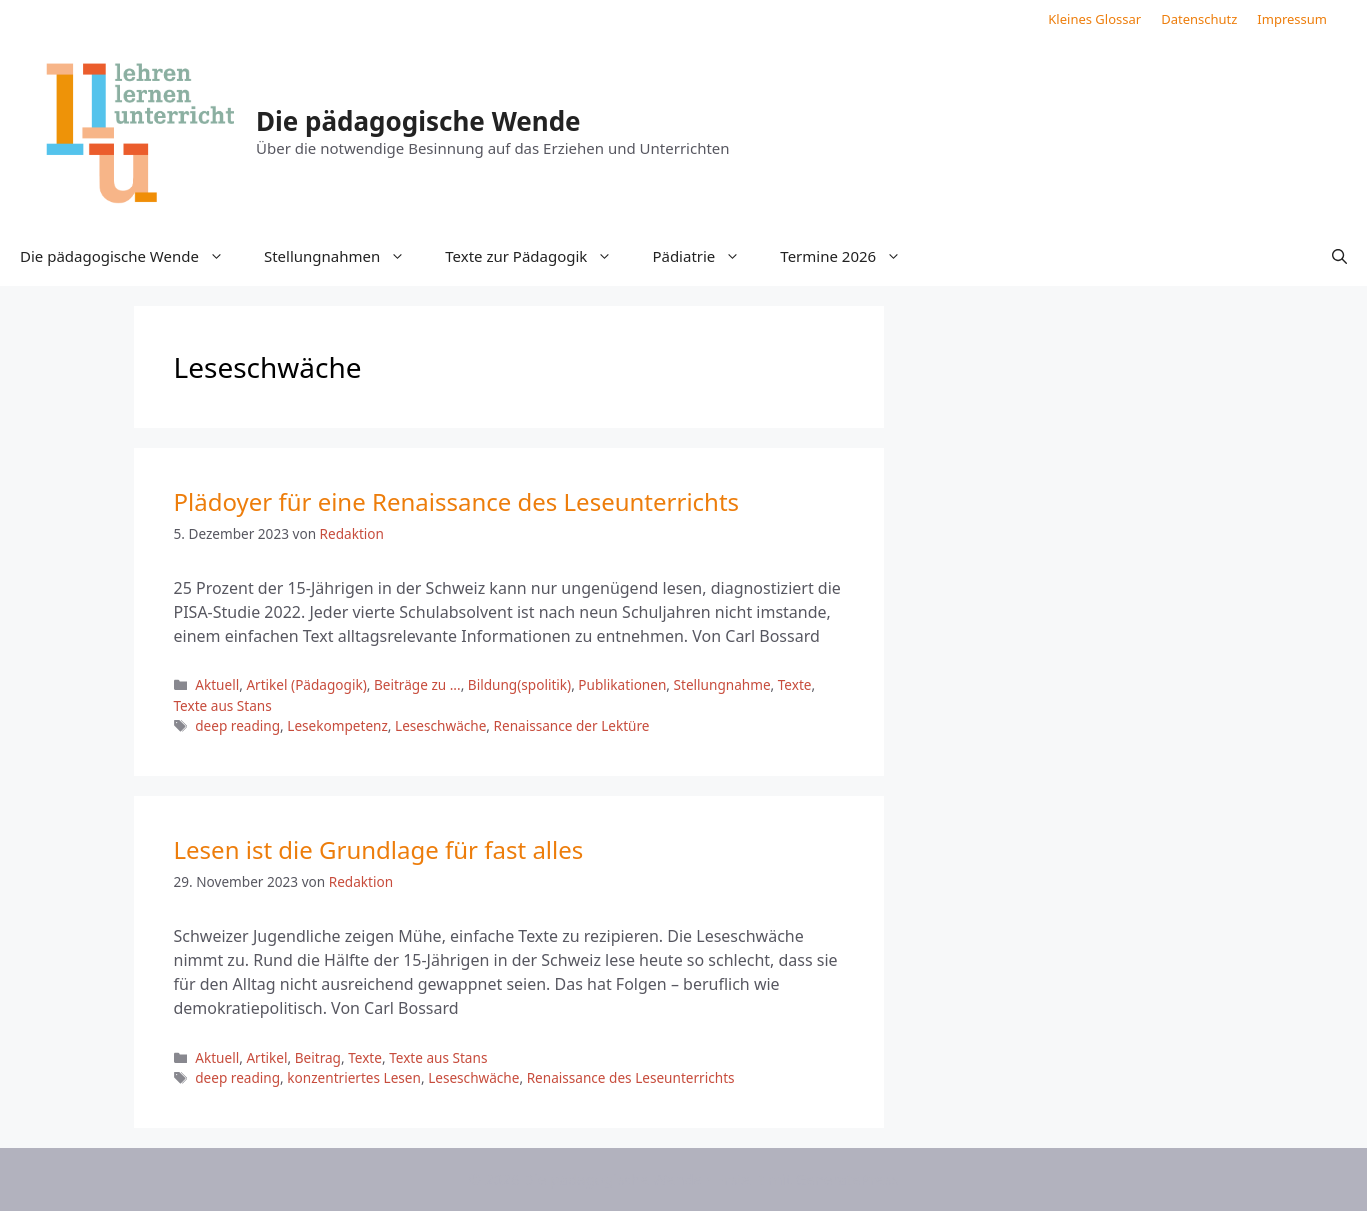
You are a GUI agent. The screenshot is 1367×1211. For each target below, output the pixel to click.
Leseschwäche (440, 725)
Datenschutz (1199, 19)
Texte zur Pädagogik (538, 256)
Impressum (1292, 19)
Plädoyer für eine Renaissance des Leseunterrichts (457, 501)
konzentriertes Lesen (354, 1077)
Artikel (266, 1057)
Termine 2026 (850, 256)
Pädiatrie (706, 256)
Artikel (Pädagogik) (306, 684)
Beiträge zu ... (417, 684)
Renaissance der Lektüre (572, 725)
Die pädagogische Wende (418, 121)
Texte (795, 684)
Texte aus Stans (223, 705)
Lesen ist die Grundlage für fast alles (379, 849)
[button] (1339, 256)
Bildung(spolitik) (519, 684)
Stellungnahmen (344, 256)
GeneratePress (846, 1179)
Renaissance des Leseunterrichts (631, 1077)
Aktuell (217, 684)
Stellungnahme (722, 684)
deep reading (237, 725)
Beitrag (318, 1057)
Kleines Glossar (1094, 19)
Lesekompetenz (337, 725)
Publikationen (622, 684)
